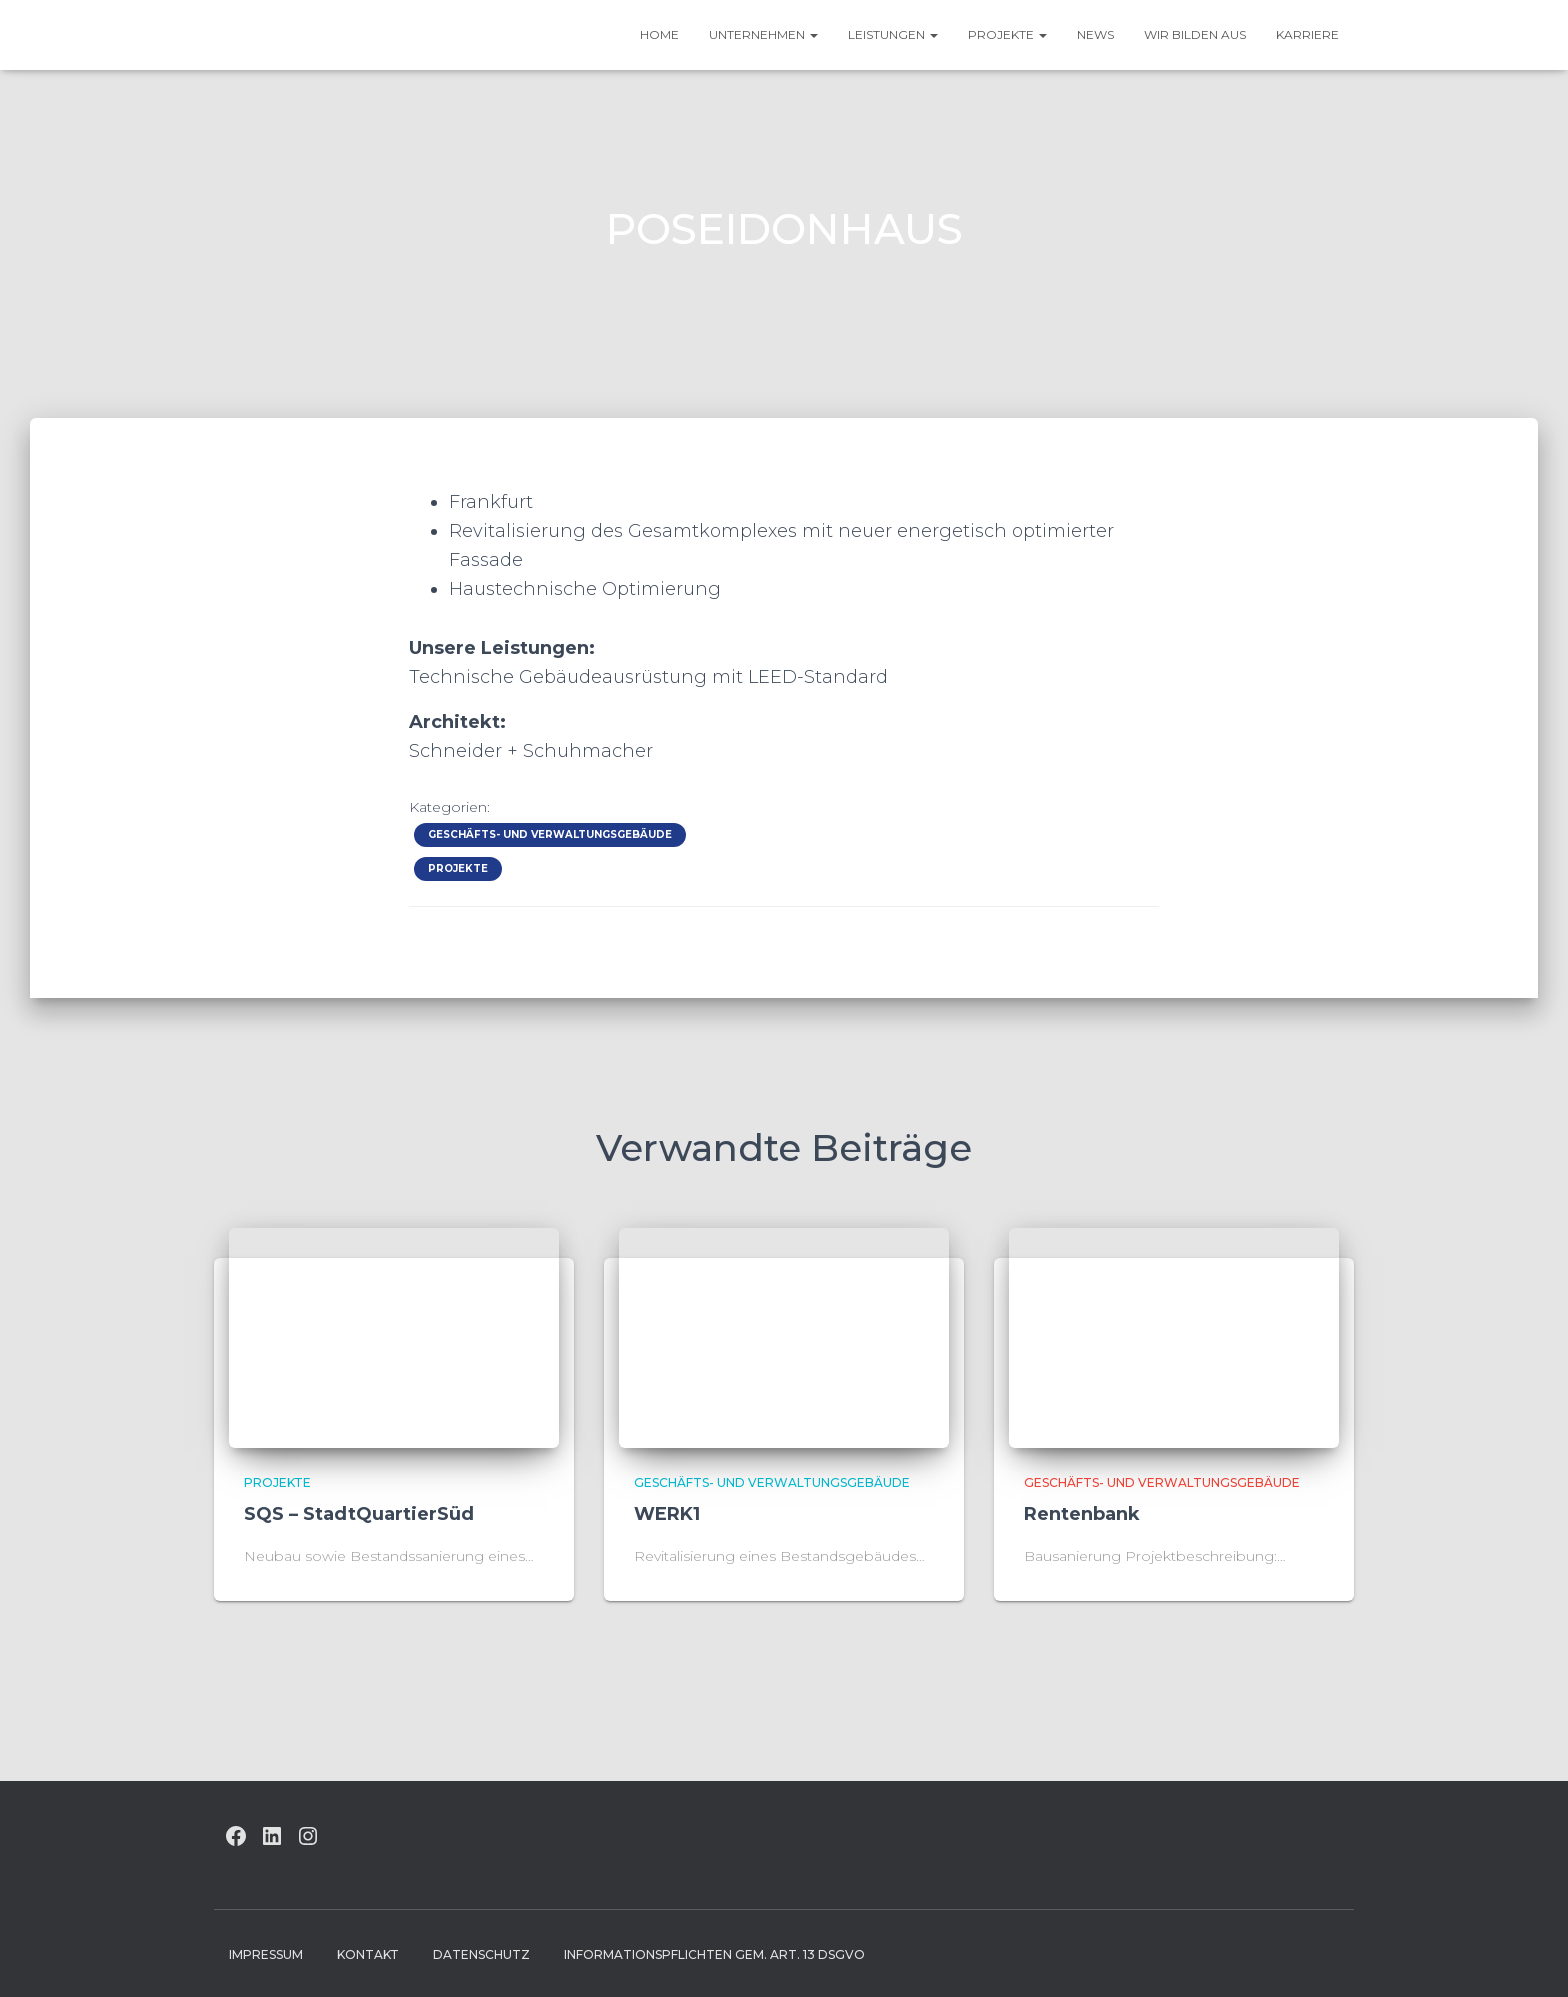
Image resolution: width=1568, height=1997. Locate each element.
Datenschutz (481, 1954)
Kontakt (368, 1954)
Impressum (266, 1954)
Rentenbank (1082, 1514)
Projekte (1007, 34)
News (1095, 34)
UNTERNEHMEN (763, 34)
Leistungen (893, 34)
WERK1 (667, 1514)
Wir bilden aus (1195, 34)
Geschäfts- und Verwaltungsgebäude (550, 834)
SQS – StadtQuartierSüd (359, 1514)
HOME (659, 34)
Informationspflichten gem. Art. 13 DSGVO (714, 1954)
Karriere (1307, 34)
